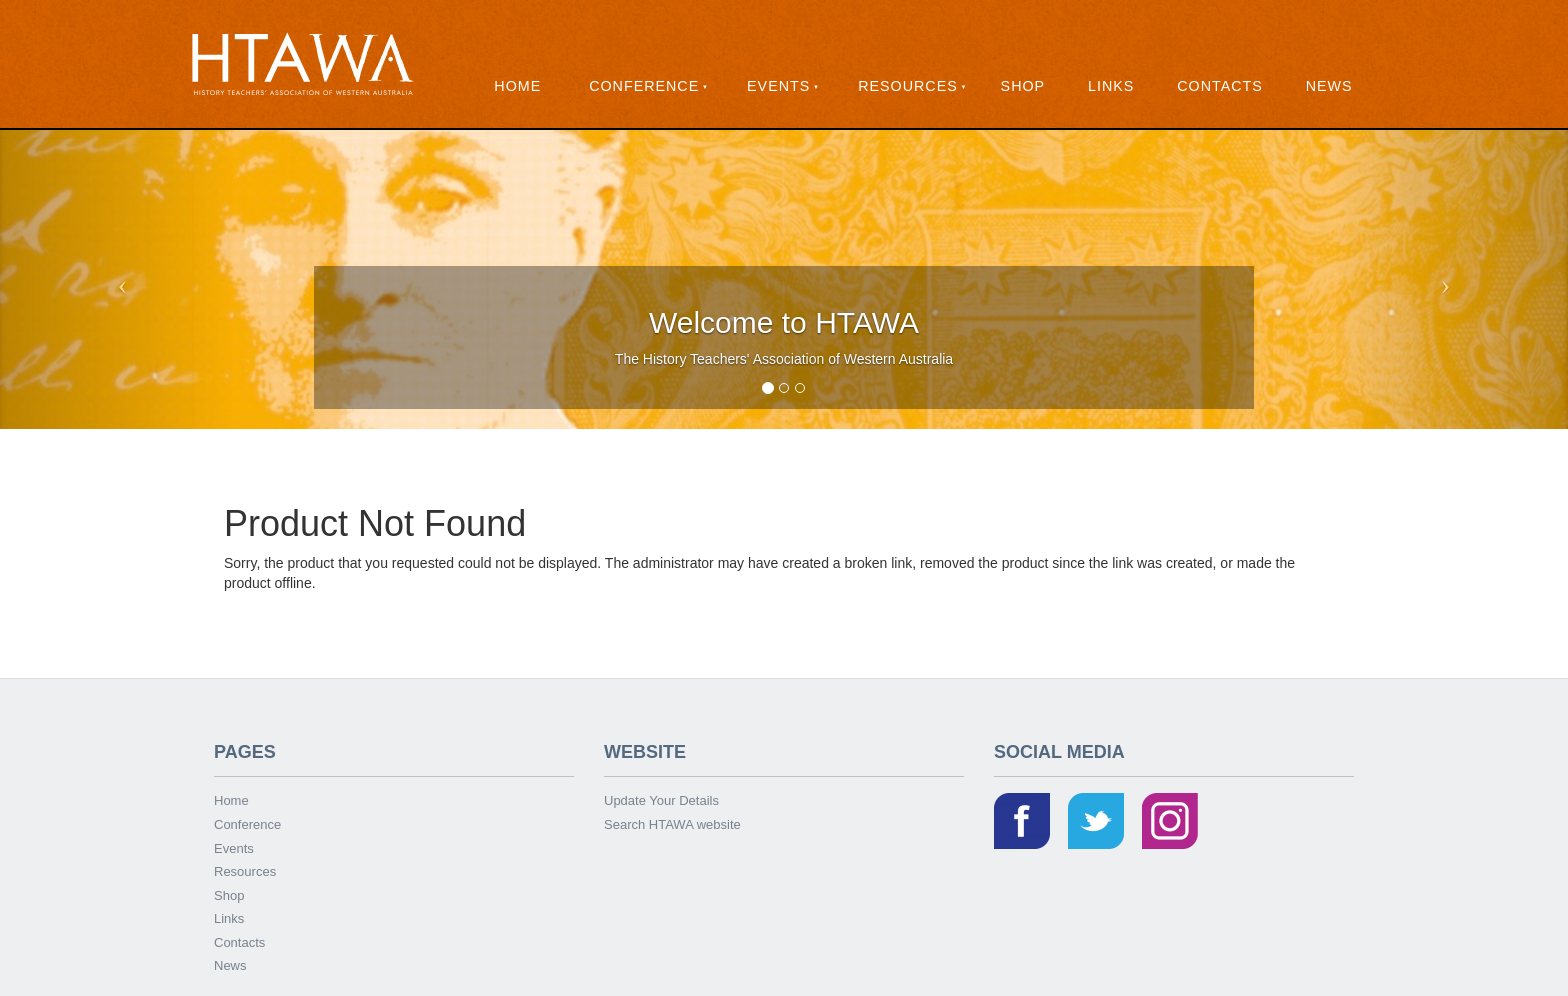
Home (517, 86)
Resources (908, 86)
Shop (1023, 86)
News (1329, 86)
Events (778, 86)
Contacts (1220, 86)
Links (1111, 86)
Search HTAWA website (672, 824)
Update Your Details (661, 800)
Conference (644, 86)
